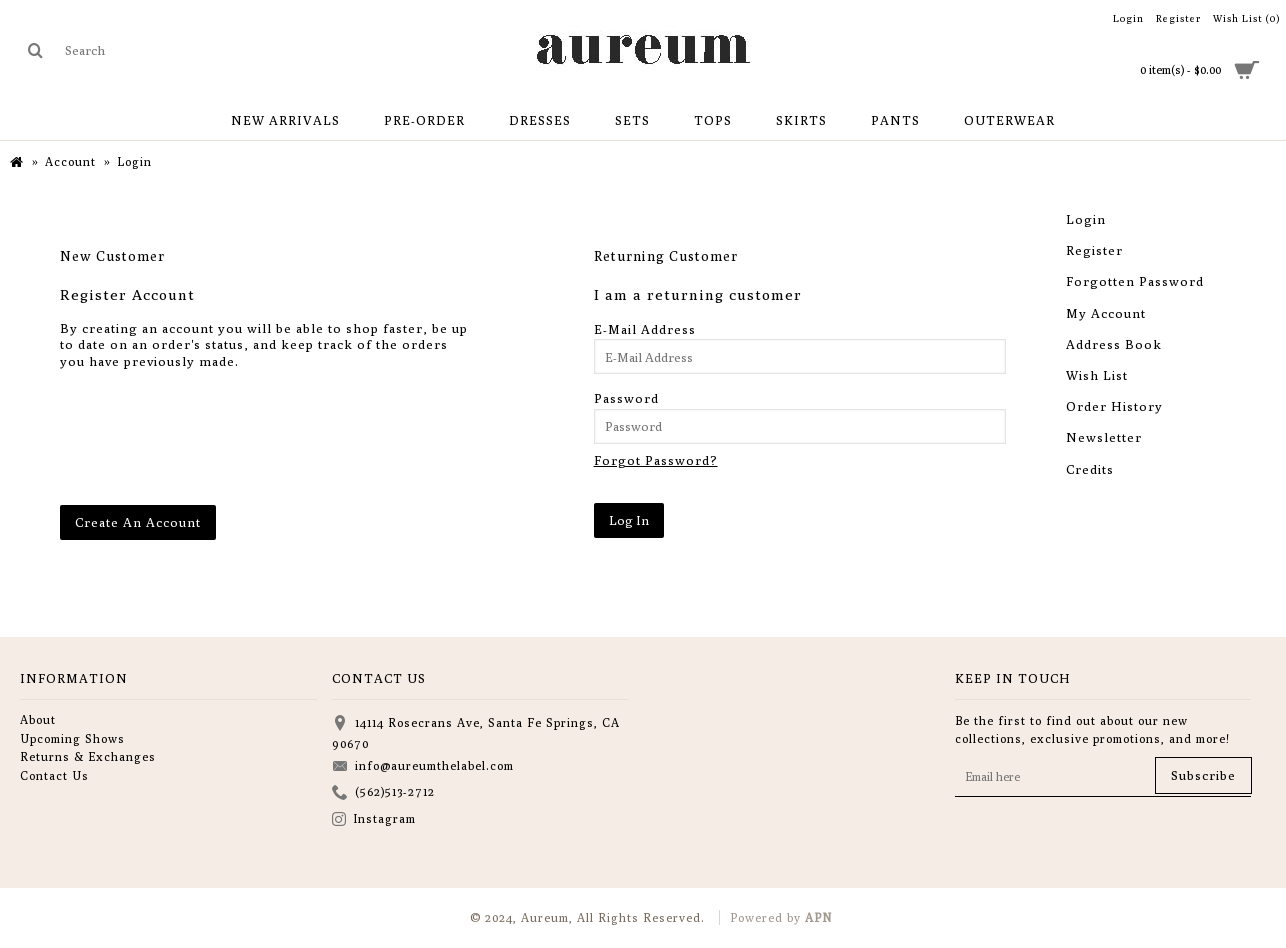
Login (1086, 219)
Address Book (1114, 344)
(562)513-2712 (383, 793)
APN (818, 917)
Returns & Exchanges (88, 756)
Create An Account (138, 522)
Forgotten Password (1135, 281)
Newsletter (1104, 437)
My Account (1106, 313)
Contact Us (54, 775)
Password (626, 398)
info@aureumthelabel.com (423, 767)
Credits (1090, 469)
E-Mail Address (645, 329)
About (38, 719)
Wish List (1097, 375)
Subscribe (1203, 775)
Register (1094, 250)
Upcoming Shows (72, 738)
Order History (1114, 406)
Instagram (374, 820)
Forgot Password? (656, 460)
